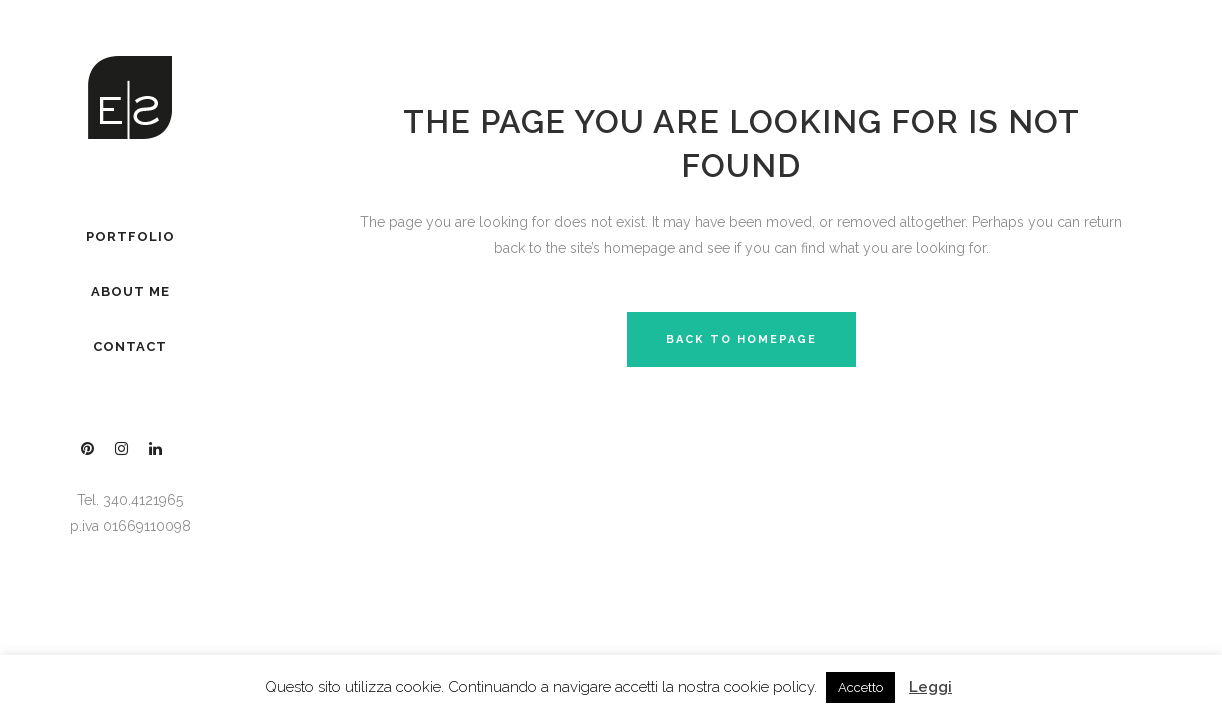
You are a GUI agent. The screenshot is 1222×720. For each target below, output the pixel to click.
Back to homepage (741, 339)
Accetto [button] (860, 687)
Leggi (930, 687)
